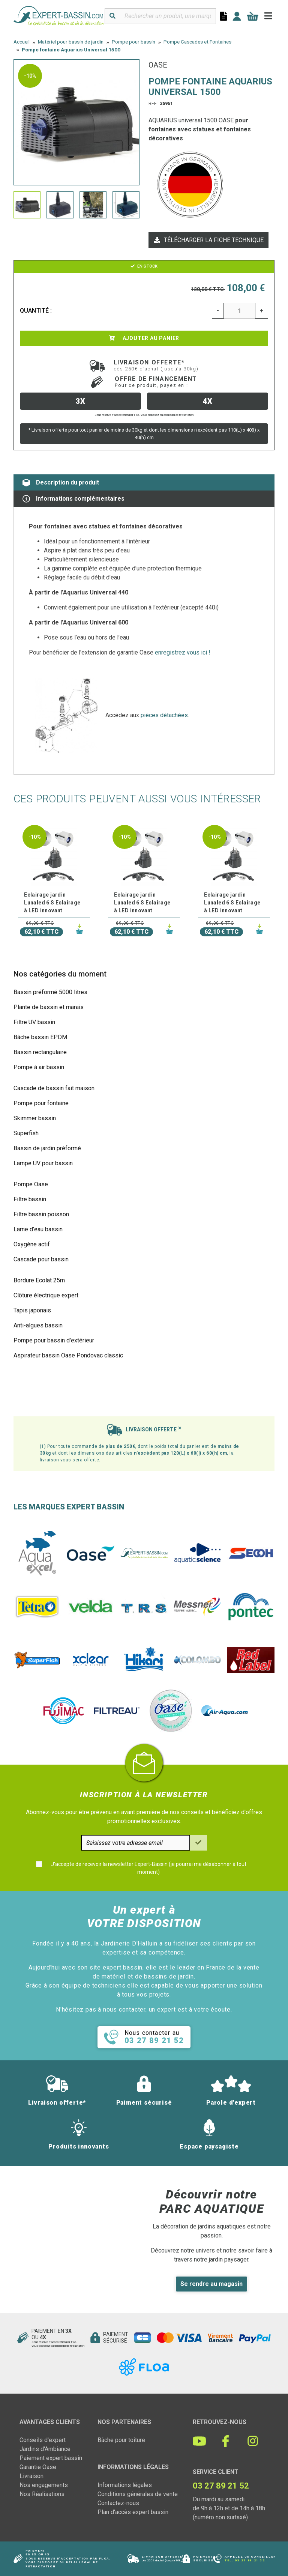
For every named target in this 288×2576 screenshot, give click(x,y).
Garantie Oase (38, 2467)
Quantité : (36, 310)
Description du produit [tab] (60, 482)
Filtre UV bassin (34, 1022)
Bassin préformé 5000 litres (50, 992)
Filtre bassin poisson (41, 1214)
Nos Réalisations (42, 2494)
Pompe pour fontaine (41, 1103)
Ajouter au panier (144, 338)
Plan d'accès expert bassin (133, 2512)
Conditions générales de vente (138, 2494)
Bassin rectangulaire (40, 1052)
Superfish (26, 1133)
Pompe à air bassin (39, 1067)
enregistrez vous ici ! (182, 652)
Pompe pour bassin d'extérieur (54, 1340)
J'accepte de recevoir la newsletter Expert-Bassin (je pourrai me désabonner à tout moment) (148, 1868)
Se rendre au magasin (211, 2283)
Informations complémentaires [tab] (73, 499)
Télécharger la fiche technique (208, 240)
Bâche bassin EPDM (40, 1037)
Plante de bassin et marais (49, 1007)
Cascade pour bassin (41, 1259)
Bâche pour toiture (121, 2440)
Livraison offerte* (156, 365)
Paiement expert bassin (51, 2458)
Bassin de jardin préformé (47, 1148)
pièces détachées (164, 715)
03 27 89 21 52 (250, 2560)
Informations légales (125, 2485)
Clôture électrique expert (46, 1295)
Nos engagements (44, 2485)
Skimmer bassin (35, 1118)
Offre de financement (156, 381)
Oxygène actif (32, 1244)
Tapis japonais (32, 1310)
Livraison (32, 2476)
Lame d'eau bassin (38, 1229)
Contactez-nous (118, 2503)
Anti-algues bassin (38, 1325)
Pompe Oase (31, 1184)
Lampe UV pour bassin (43, 1163)
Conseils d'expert (43, 2440)
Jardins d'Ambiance (45, 2449)
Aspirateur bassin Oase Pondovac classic (68, 1355)
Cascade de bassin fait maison (54, 1088)
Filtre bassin (30, 1199)
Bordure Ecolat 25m (39, 1280)
